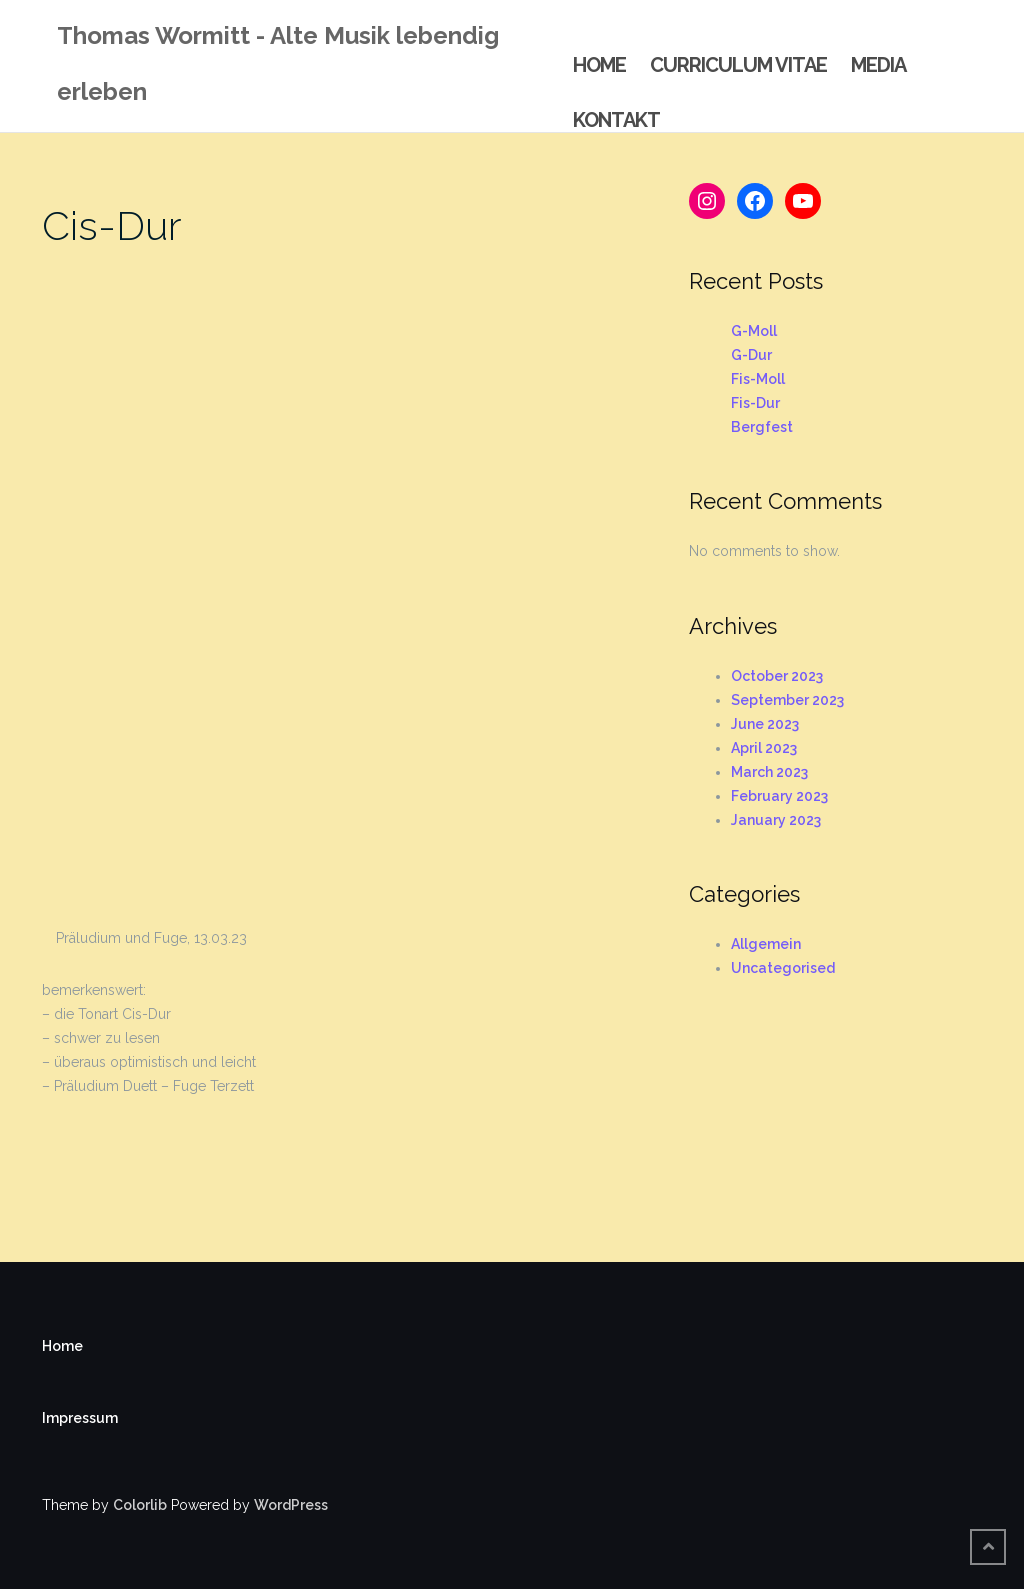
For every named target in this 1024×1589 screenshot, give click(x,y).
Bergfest (762, 427)
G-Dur (751, 355)
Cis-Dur (112, 225)
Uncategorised (783, 968)
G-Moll (754, 331)
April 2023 (764, 748)
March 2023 (769, 772)
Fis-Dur (755, 403)
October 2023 (777, 676)
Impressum (80, 1418)
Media (878, 65)
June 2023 (765, 724)
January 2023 (776, 820)
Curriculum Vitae (738, 65)
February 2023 (779, 796)
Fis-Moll (758, 379)
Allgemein (766, 944)
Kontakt (616, 120)
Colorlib (140, 1505)
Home (599, 65)
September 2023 (787, 700)
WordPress (291, 1505)
